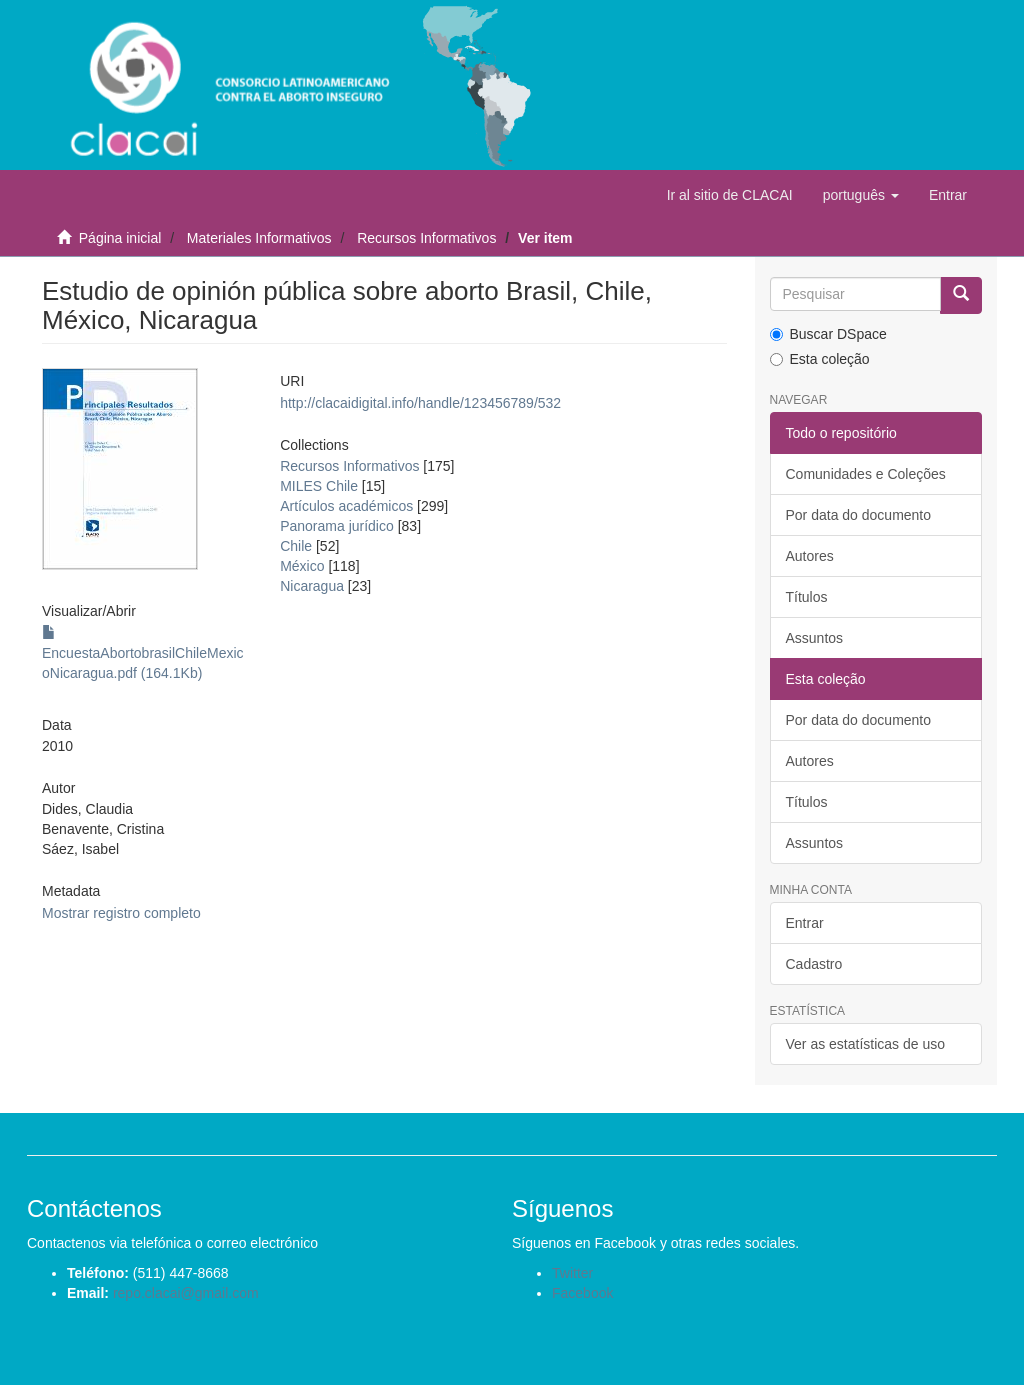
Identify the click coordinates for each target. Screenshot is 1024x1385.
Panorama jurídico (337, 526)
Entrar (805, 923)
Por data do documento (859, 515)
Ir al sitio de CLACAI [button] (730, 195)
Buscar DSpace (828, 334)
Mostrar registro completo (121, 913)
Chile (296, 546)
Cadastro (814, 964)
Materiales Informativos (259, 238)
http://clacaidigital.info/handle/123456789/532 (420, 403)
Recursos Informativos (426, 238)
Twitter (572, 1273)
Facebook (582, 1293)
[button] (861, 195)
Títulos (807, 597)
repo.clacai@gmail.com (186, 1293)
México (302, 566)
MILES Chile (319, 486)
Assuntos (815, 638)
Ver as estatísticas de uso (866, 1044)
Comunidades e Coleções (866, 474)
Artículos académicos (346, 506)
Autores (810, 556)
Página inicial (120, 238)
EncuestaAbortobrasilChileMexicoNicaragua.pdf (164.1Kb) (143, 653)
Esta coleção (820, 359)
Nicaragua (312, 586)
